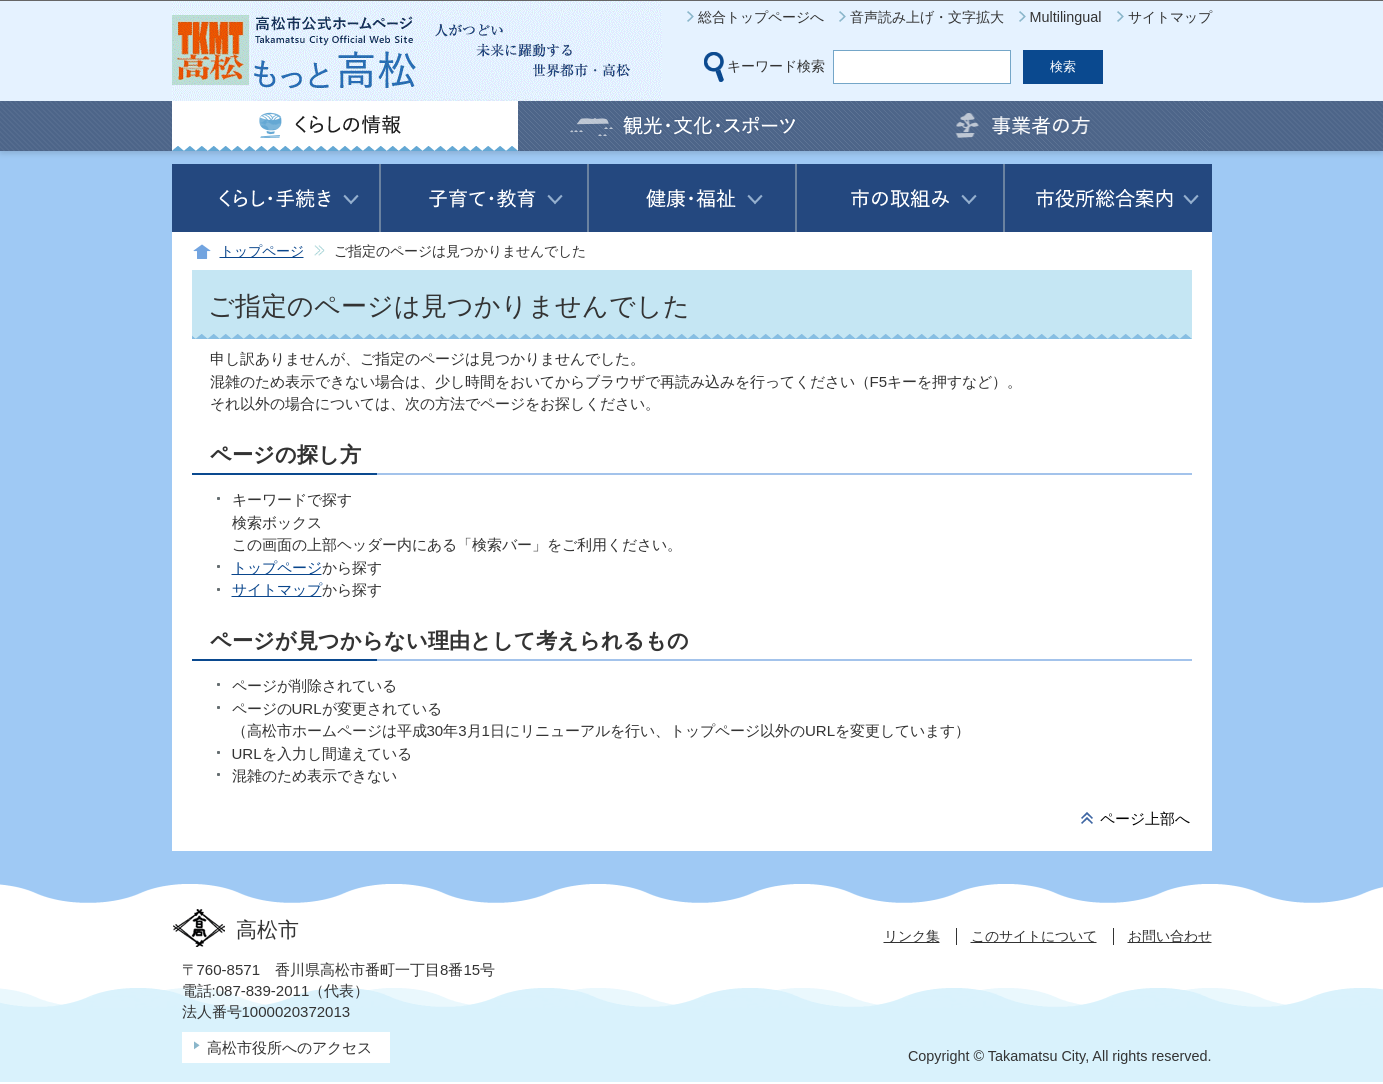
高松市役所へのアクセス (289, 1047)
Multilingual (1066, 17)
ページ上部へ (1145, 818)
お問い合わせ (1170, 936)
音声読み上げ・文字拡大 (927, 17)
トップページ (262, 251)
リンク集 (912, 936)
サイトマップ (1170, 17)
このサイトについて (1034, 936)
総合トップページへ (761, 17)
